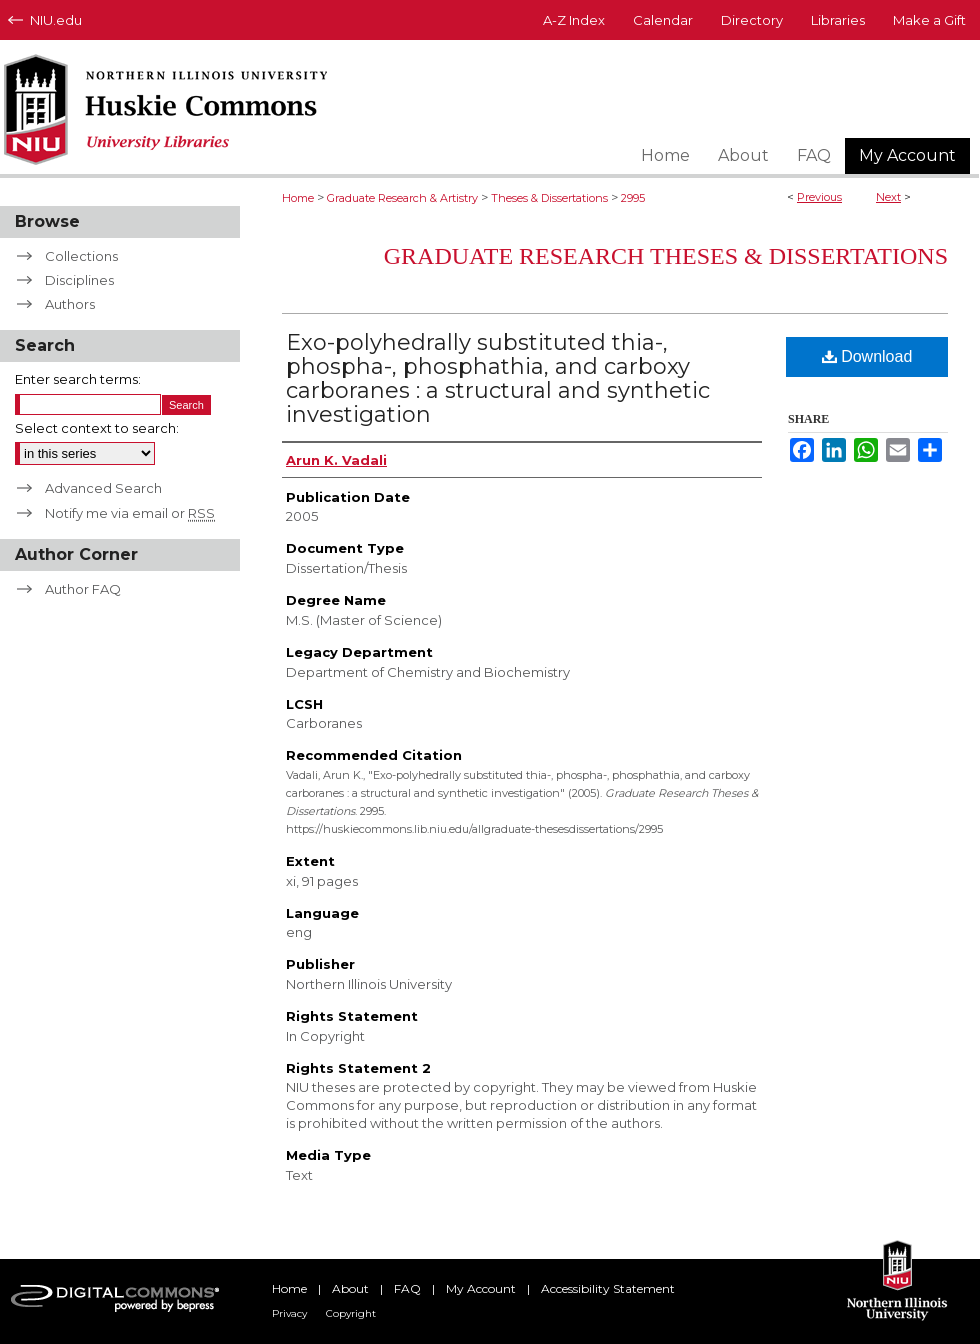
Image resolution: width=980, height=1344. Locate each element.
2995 (633, 198)
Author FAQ (83, 589)
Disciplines (79, 280)
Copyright (351, 1313)
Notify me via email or (130, 513)
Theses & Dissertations (549, 198)
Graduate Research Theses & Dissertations (666, 256)
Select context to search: (97, 428)
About (350, 1288)
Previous (819, 197)
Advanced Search (103, 488)
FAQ (407, 1288)
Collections (81, 256)
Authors (70, 304)
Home (298, 198)
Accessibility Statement (608, 1288)
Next (888, 197)
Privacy (289, 1313)
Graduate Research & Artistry (402, 198)
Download (867, 356)
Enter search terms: (78, 379)
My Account (481, 1288)
